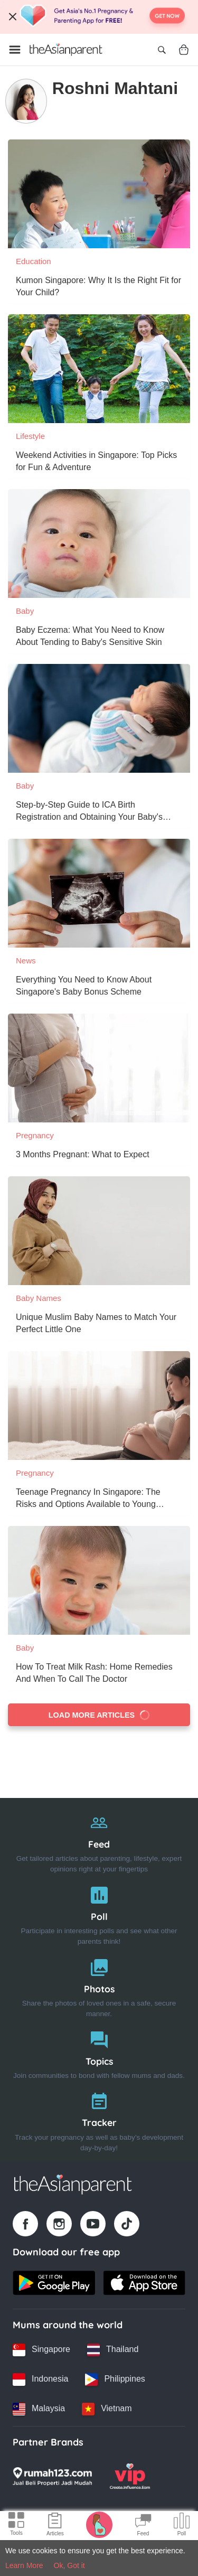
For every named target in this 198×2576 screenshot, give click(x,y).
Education (33, 261)
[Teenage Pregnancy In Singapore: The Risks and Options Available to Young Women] (99, 1405)
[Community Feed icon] (143, 2526)
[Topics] (99, 2053)
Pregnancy (35, 1135)
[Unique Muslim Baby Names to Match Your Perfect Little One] (99, 1230)
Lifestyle (30, 436)
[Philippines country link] (115, 2379)
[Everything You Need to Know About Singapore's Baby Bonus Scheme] (99, 893)
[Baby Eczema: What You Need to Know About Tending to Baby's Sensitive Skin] (99, 543)
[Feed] (99, 1841)
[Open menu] (14, 49)
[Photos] (99, 1986)
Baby (25, 610)
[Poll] (99, 1913)
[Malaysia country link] (39, 2409)
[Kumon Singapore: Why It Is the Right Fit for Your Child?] (99, 193)
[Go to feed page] (66, 49)
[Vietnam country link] (106, 2409)
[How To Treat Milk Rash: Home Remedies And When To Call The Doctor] (99, 1580)
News (26, 960)
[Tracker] (99, 2119)
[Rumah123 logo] (52, 2476)
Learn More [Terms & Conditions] (24, 2565)
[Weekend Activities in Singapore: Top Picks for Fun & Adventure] (99, 368)
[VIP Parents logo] (130, 2476)
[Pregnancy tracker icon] (99, 2524)
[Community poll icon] (181, 2526)
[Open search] (161, 49)
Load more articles (99, 1715)
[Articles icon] (55, 2526)
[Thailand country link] (112, 2350)
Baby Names (38, 1298)
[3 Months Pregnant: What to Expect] (99, 1068)
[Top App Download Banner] (99, 17)
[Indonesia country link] (40, 2379)
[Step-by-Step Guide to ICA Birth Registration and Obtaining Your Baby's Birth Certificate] (99, 718)
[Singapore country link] (41, 2350)
